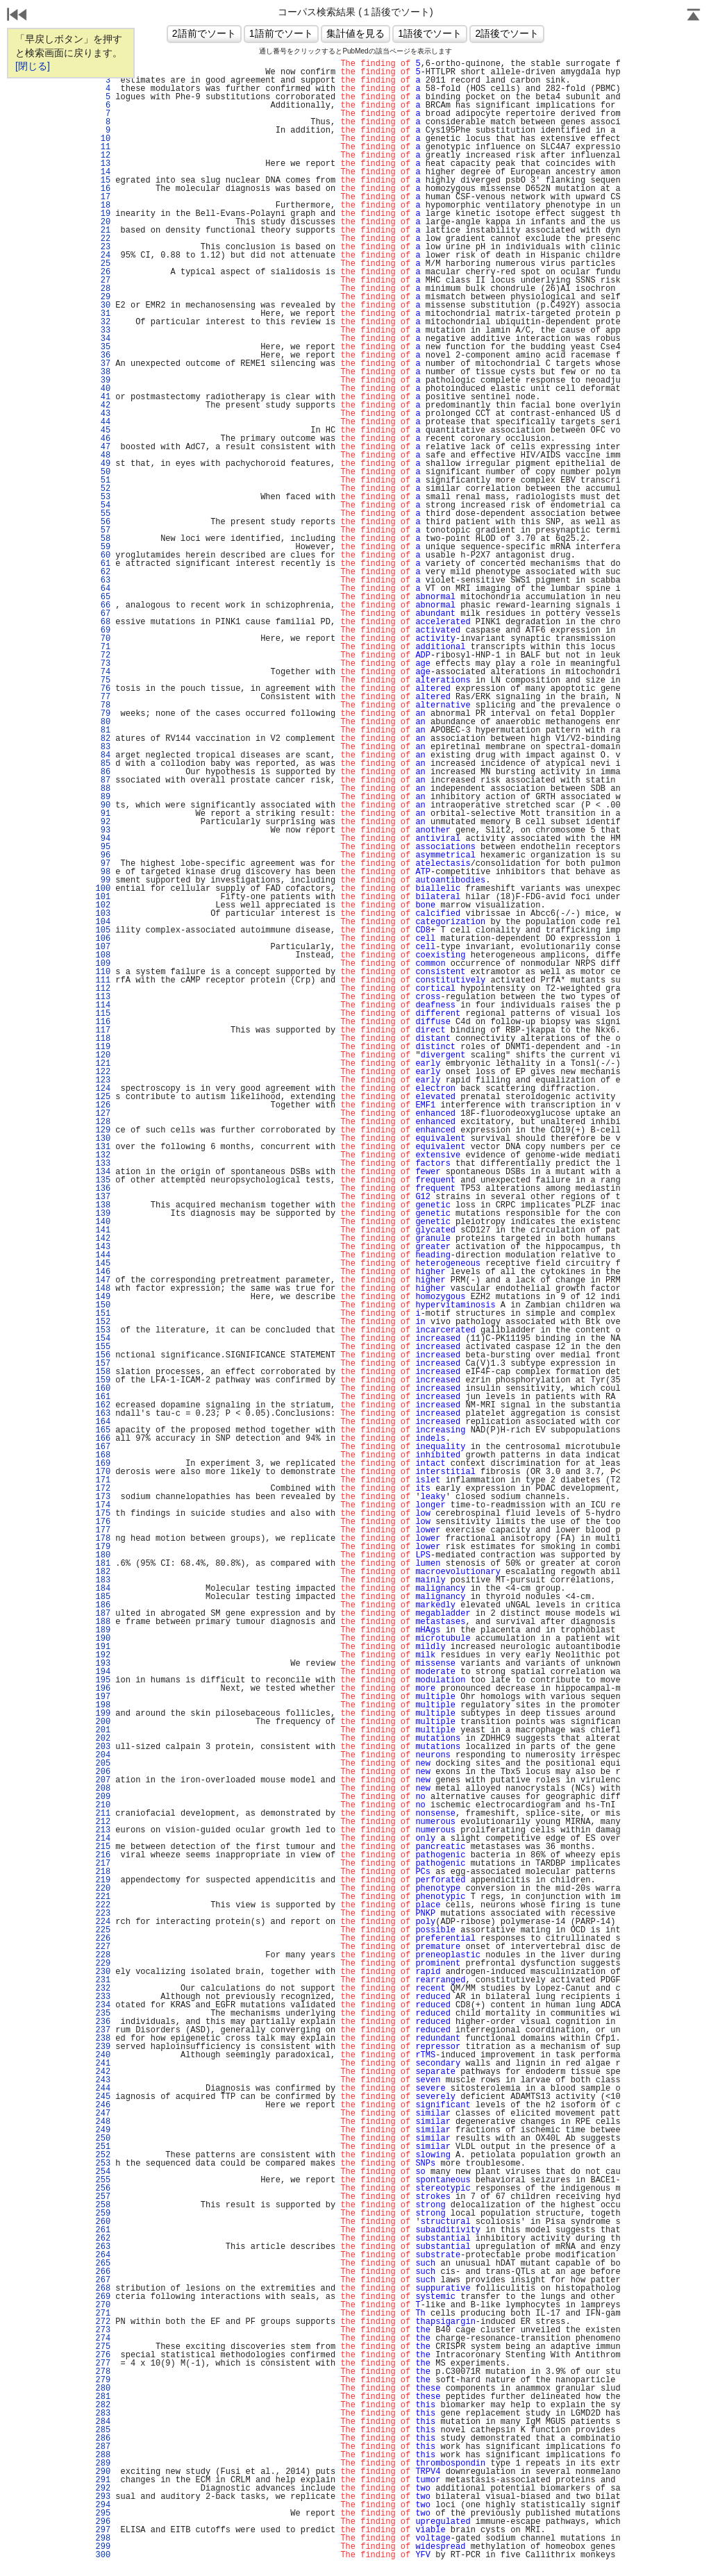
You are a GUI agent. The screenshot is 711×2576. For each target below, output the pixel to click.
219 (102, 1880)
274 (102, 2338)
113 (102, 997)
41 (102, 397)
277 (102, 2363)
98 (102, 872)
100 (102, 889)
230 (102, 1972)
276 (102, 2355)
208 (102, 1788)
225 (102, 1930)
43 (102, 414)
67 (102, 614)
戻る (17, 15)
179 (102, 1547)
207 (102, 1780)
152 (102, 1322)
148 (102, 1289)
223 (102, 1913)
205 (102, 1763)
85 (102, 764)
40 (102, 389)
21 (102, 230)
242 (102, 2072)
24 (102, 255)
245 (102, 2097)
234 (102, 2005)
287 (102, 2447)
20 (102, 222)
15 (102, 180)
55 (102, 514)
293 (102, 2497)
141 (102, 1230)
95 (102, 847)
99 (102, 880)
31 (102, 314)
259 (102, 2213)
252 (102, 2155)
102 (102, 905)
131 (102, 1147)
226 (102, 1938)
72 (102, 655)
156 (102, 1355)
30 (102, 305)
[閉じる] (32, 66)
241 (102, 2063)
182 (102, 1572)
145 (102, 1264)
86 (102, 772)
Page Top (694, 15)
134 (102, 1172)
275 (102, 2347)
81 (102, 730)
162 (102, 1405)
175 (102, 1514)
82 (102, 739)
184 (102, 1589)
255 (102, 2180)
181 (102, 1564)
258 (102, 2205)
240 (102, 2055)
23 (102, 247)
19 (102, 214)
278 (102, 2372)
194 (102, 1672)
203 (102, 1747)
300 (102, 2555)
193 (102, 1663)
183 (102, 1580)
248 (102, 2122)
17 (102, 197)
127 (102, 1114)
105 (102, 930)
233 (102, 1997)
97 (102, 864)
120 (102, 1055)
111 (102, 980)
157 (102, 1364)
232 (102, 1988)
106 (102, 939)
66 (102, 605)
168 (102, 1455)
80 (102, 722)
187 (102, 1614)
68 (102, 622)
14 (102, 172)
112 (102, 989)
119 (102, 1047)
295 (102, 2513)
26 (102, 272)
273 (102, 2330)
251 (102, 2147)
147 (102, 1280)
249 (102, 2130)
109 (102, 964)
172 (102, 1489)
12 (102, 155)
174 (102, 1505)
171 (102, 1480)
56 (102, 522)
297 (102, 2530)
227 (102, 1947)
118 (102, 1039)
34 (102, 339)
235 (102, 2013)
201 (102, 1730)
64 (102, 589)
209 (102, 1797)
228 (102, 1955)
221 (102, 1897)
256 (102, 2188)
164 (102, 1422)
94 (102, 839)
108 (102, 955)
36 (102, 355)
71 (102, 647)
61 (102, 564)
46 (102, 439)
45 (102, 430)
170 (102, 1472)
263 (102, 2247)
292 (102, 2488)
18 (102, 205)
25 (102, 264)
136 (102, 1189)
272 (102, 2322)
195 (102, 1680)
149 (102, 1297)
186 (102, 1605)
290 (102, 2472)
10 (102, 139)
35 (102, 347)
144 (102, 1255)
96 (102, 855)
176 (102, 1522)
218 (102, 1872)
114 (102, 1005)
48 (102, 455)
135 (102, 1180)
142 (102, 1239)
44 (102, 422)
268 (102, 2288)
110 (102, 972)
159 (102, 1380)
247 (102, 2113)
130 (102, 1139)
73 (102, 664)
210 (102, 1805)
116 (102, 1022)
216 (102, 1855)
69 (102, 630)
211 (102, 1813)
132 (102, 1155)
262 (102, 2238)
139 (102, 1214)
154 (102, 1339)
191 (102, 1647)
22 (102, 239)
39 (102, 380)
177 (102, 1530)
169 (102, 1464)
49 (102, 464)
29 (102, 297)
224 (102, 1922)
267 (102, 2280)
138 (102, 1205)
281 (102, 2397)
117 (102, 1030)
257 (102, 2197)
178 (102, 1539)
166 (102, 1439)
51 (102, 480)
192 (102, 1655)
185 (102, 1597)
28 (102, 289)
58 (102, 539)
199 (102, 1713)
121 (102, 1064)
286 (102, 2438)
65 (102, 597)
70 (102, 639)
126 (102, 1105)
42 (102, 405)
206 (102, 1772)
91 (102, 814)
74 (102, 672)
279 (102, 2380)
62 (102, 572)
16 (102, 189)
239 (102, 2047)
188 (102, 1622)
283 (102, 2413)
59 (102, 547)
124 (102, 1089)
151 (102, 1314)
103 (102, 914)
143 (102, 1247)
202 (102, 1738)
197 (102, 1697)
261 (102, 2230)
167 (102, 1447)
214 (102, 1838)
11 (102, 147)
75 (102, 680)
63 (102, 580)
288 (102, 2455)
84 (102, 755)
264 (102, 2255)
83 (102, 747)
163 (102, 1414)
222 (102, 1905)
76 (102, 689)
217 (102, 1863)
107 (102, 947)
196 (102, 1688)
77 (102, 697)
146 (102, 1272)
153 (102, 1330)
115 (102, 1014)
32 (102, 322)
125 (102, 1097)
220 (102, 1888)
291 (102, 2480)
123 (102, 1080)
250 (102, 2138)
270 (102, 2305)
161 (102, 1397)
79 (102, 714)
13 (102, 164)
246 (102, 2105)
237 (102, 2030)
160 (102, 1389)
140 (102, 1222)
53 (102, 497)
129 (102, 1130)
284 (102, 2422)
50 (102, 472)
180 (102, 1555)
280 (102, 2388)
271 (102, 2313)
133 (102, 1164)
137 (102, 1197)
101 (102, 897)
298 (102, 2538)
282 (102, 2405)
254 (102, 2172)
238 (102, 2038)
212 (102, 1822)
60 (102, 555)
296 (102, 2522)
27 (102, 280)
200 (102, 1722)
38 (102, 372)
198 (102, 1705)
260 (102, 2222)
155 (102, 1347)
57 (102, 530)
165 (102, 1430)
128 (102, 1122)
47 (102, 447)
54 (102, 505)
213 (102, 1830)
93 (102, 830)
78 (102, 705)
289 (102, 2463)
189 (102, 1630)
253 (102, 2163)
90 (102, 805)
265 (102, 2263)
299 (102, 2547)
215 (102, 1847)
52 (102, 489)
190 (102, 1639)
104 (102, 922)
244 (102, 2088)
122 (102, 1072)
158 (102, 1372)
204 (102, 1755)
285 (102, 2430)
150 (102, 1305)
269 (102, 2297)
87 (102, 780)
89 (102, 797)
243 (102, 2080)
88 (102, 789)
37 (102, 364)
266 (102, 2272)
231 (102, 1980)
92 (102, 822)
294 (102, 2505)
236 (102, 2022)
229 (102, 1963)
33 (102, 330)
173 (102, 1497)
